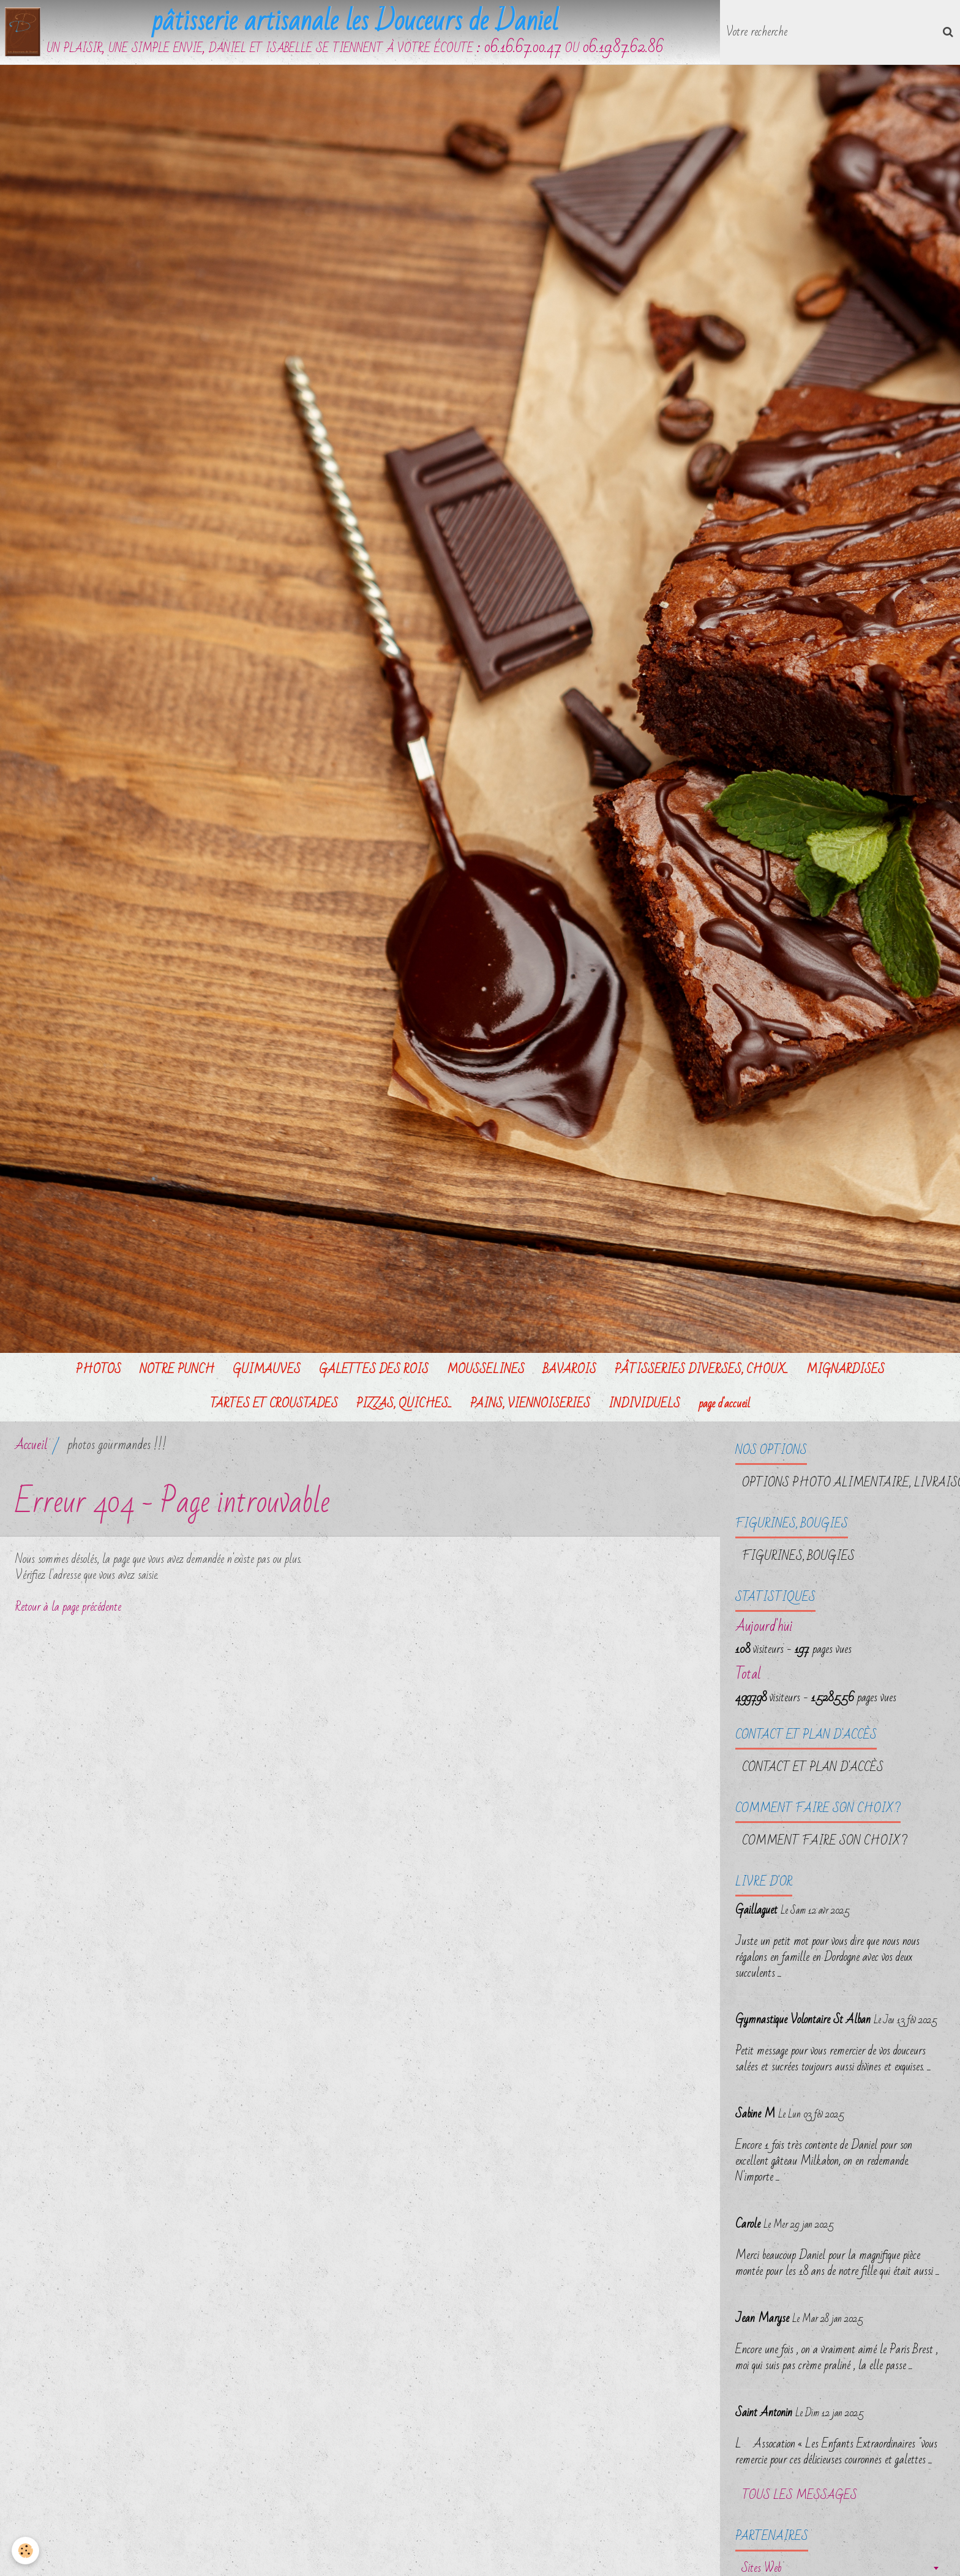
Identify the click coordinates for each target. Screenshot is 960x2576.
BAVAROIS (569, 1371)
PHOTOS (98, 1371)
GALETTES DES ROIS (374, 1371)
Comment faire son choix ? (824, 1843)
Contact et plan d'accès (812, 1769)
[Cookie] (26, 2550)
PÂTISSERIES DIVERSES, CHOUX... (701, 1371)
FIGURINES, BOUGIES (798, 1558)
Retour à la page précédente (68, 1609)
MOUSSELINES (486, 1371)
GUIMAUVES (267, 1371)
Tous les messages (799, 2498)
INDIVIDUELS (644, 1406)
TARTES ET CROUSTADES (274, 1406)
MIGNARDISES (845, 1371)
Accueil (31, 1447)
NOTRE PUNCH (177, 1371)
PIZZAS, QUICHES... (404, 1406)
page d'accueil (724, 1406)
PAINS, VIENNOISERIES (530, 1406)
